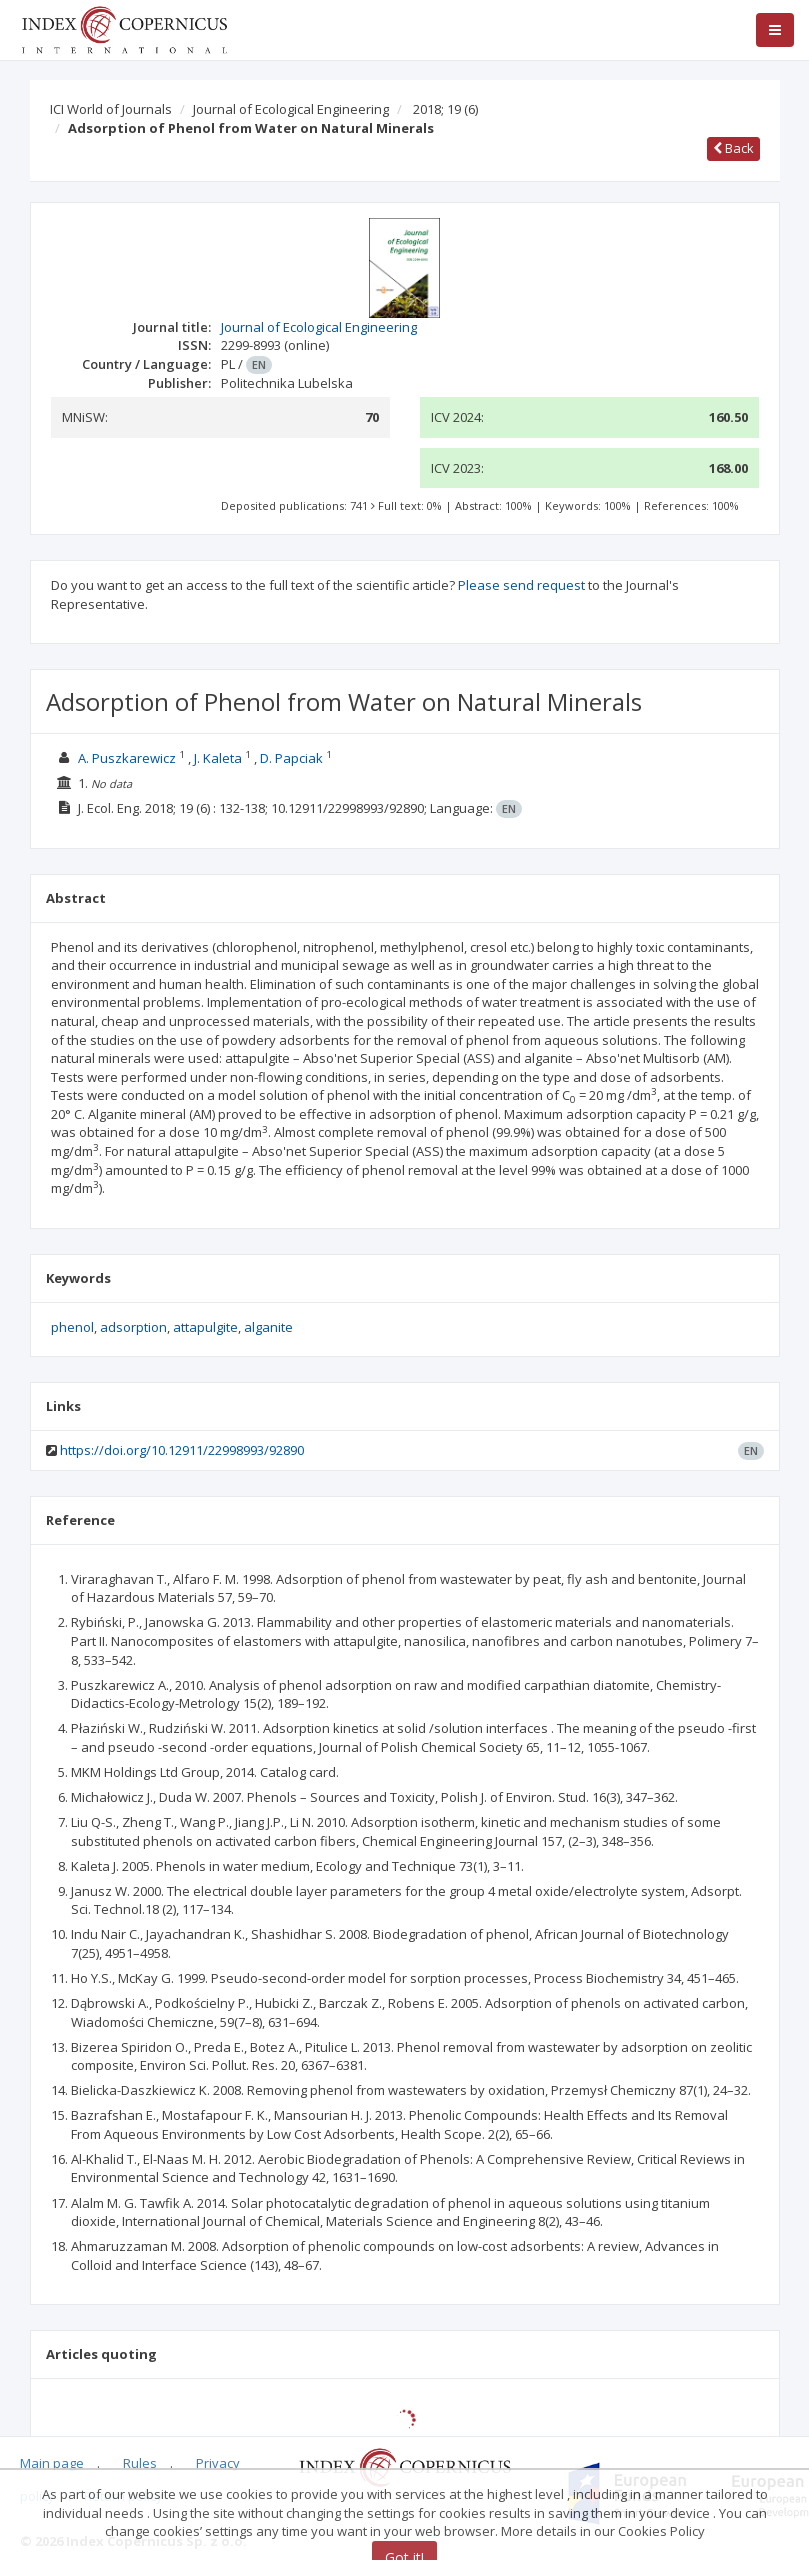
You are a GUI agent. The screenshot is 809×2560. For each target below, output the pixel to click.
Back (733, 148)
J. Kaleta (218, 758)
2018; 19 (445, 109)
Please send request (521, 585)
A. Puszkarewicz (127, 758)
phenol (72, 1327)
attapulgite (205, 1327)
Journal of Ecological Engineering (291, 109)
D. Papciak (291, 758)
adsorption (133, 1327)
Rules (140, 2463)
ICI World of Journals (111, 109)
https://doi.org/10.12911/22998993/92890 (182, 1450)
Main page (52, 2463)
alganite (268, 1327)
